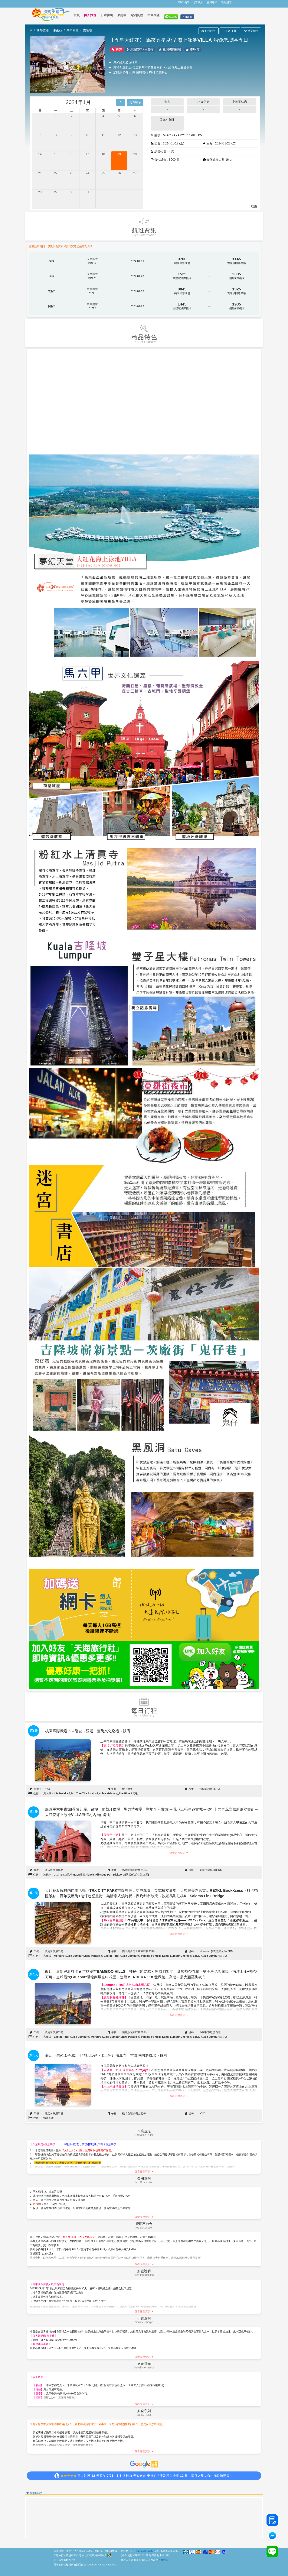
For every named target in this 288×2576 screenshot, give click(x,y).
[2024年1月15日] (56, 154)
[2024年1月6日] (135, 116)
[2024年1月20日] (135, 154)
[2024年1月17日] (87, 154)
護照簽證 (226, 2)
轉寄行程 (251, 30)
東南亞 (121, 15)
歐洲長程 (137, 15)
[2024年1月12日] (119, 135)
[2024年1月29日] (56, 192)
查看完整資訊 (177, 1852)
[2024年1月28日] (40, 192)
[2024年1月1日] (56, 116)
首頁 (77, 15)
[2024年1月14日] (40, 154)
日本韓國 (107, 15)
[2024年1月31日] (87, 192)
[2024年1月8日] (56, 135)
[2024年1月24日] (87, 173)
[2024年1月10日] (87, 135)
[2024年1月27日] (135, 173)
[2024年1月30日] (71, 192)
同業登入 (197, 2)
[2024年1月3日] (87, 116)
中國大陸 (153, 15)
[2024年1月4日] (103, 116)
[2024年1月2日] (71, 116)
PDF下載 (230, 30)
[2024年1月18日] (103, 154)
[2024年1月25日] (103, 173)
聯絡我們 (183, 2)
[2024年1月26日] (119, 173)
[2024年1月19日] (119, 154)
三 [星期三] (87, 110)
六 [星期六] (134, 110)
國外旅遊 (90, 15)
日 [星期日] (39, 110)
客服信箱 (163, 2559)
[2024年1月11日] (103, 135)
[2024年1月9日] (71, 135)
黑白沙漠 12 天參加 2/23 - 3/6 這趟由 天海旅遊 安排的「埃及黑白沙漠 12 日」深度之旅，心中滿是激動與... (147, 2475)
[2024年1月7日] (40, 135)
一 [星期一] (55, 110)
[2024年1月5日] (119, 116)
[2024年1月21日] (40, 173)
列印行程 (208, 30)
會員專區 (212, 2)
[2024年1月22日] (56, 173)
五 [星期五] (119, 110)
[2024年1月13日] (135, 135)
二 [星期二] (71, 110)
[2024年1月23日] (71, 173)
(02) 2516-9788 (144, 2550)
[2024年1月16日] (71, 154)
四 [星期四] (103, 110)
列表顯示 (135, 102)
